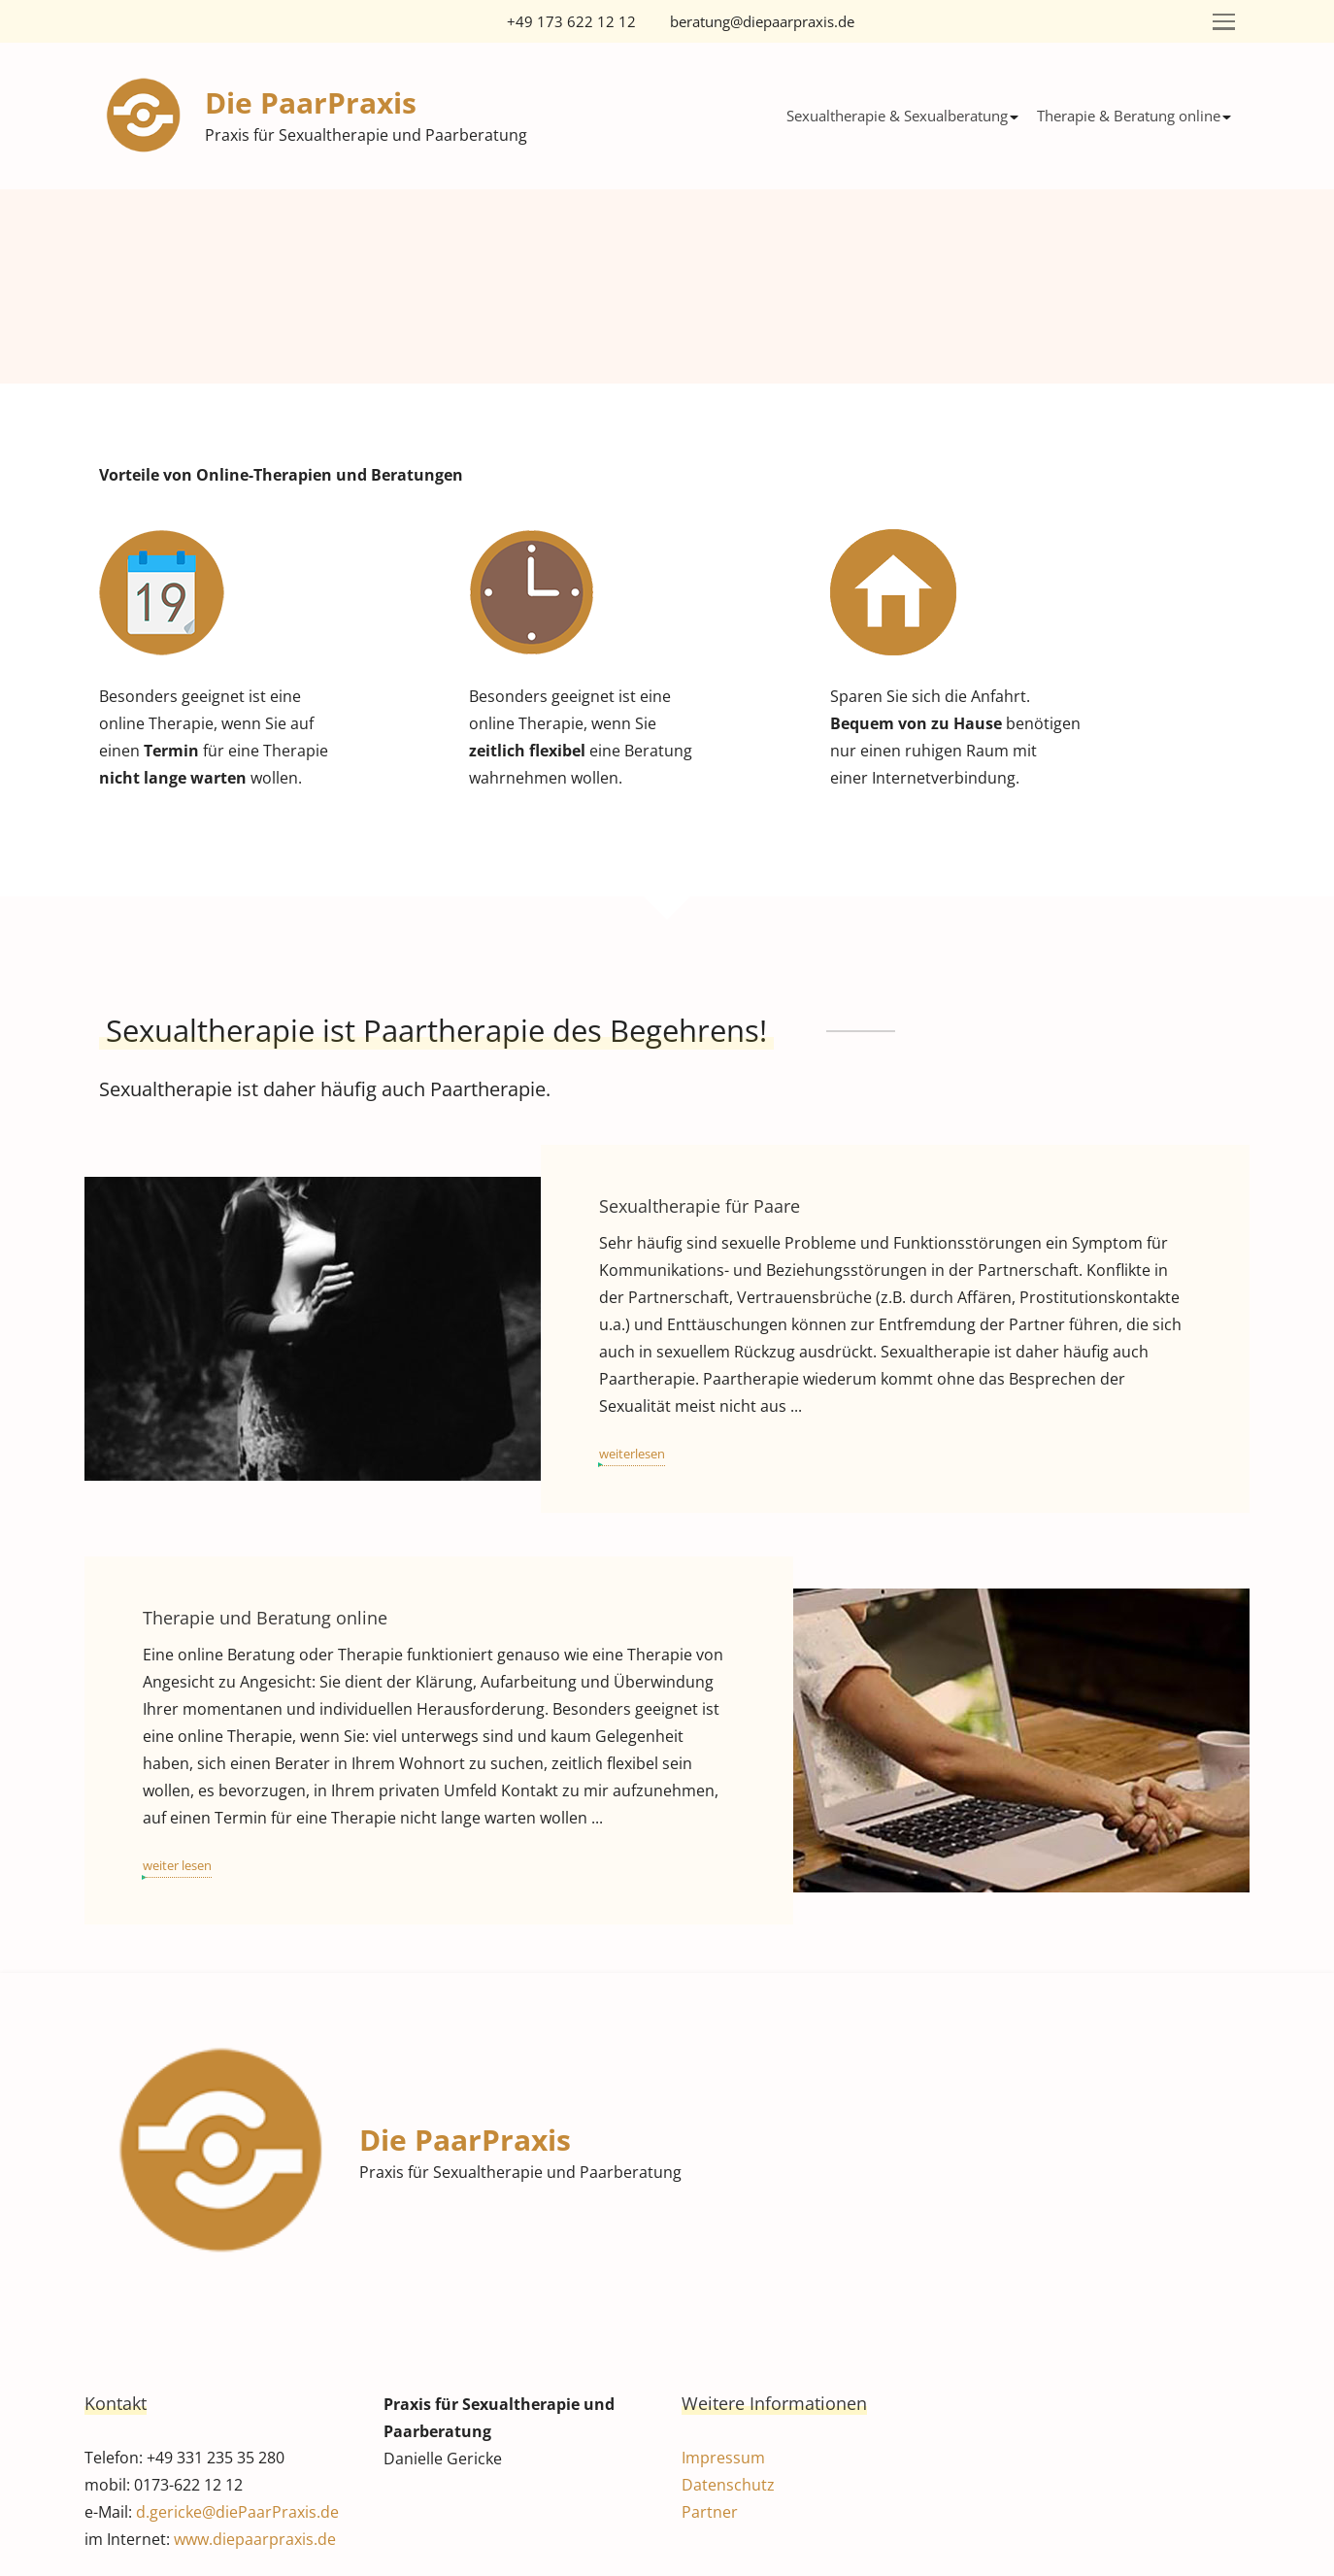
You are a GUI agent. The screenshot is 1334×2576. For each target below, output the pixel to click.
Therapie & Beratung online (1128, 116)
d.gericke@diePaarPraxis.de (237, 2512)
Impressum (723, 2457)
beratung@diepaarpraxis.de (762, 21)
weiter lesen (177, 1865)
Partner (710, 2512)
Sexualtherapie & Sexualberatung (897, 116)
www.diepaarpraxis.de (255, 2539)
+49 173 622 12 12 (571, 21)
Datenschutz (728, 2484)
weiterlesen (632, 1453)
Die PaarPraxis (311, 102)
